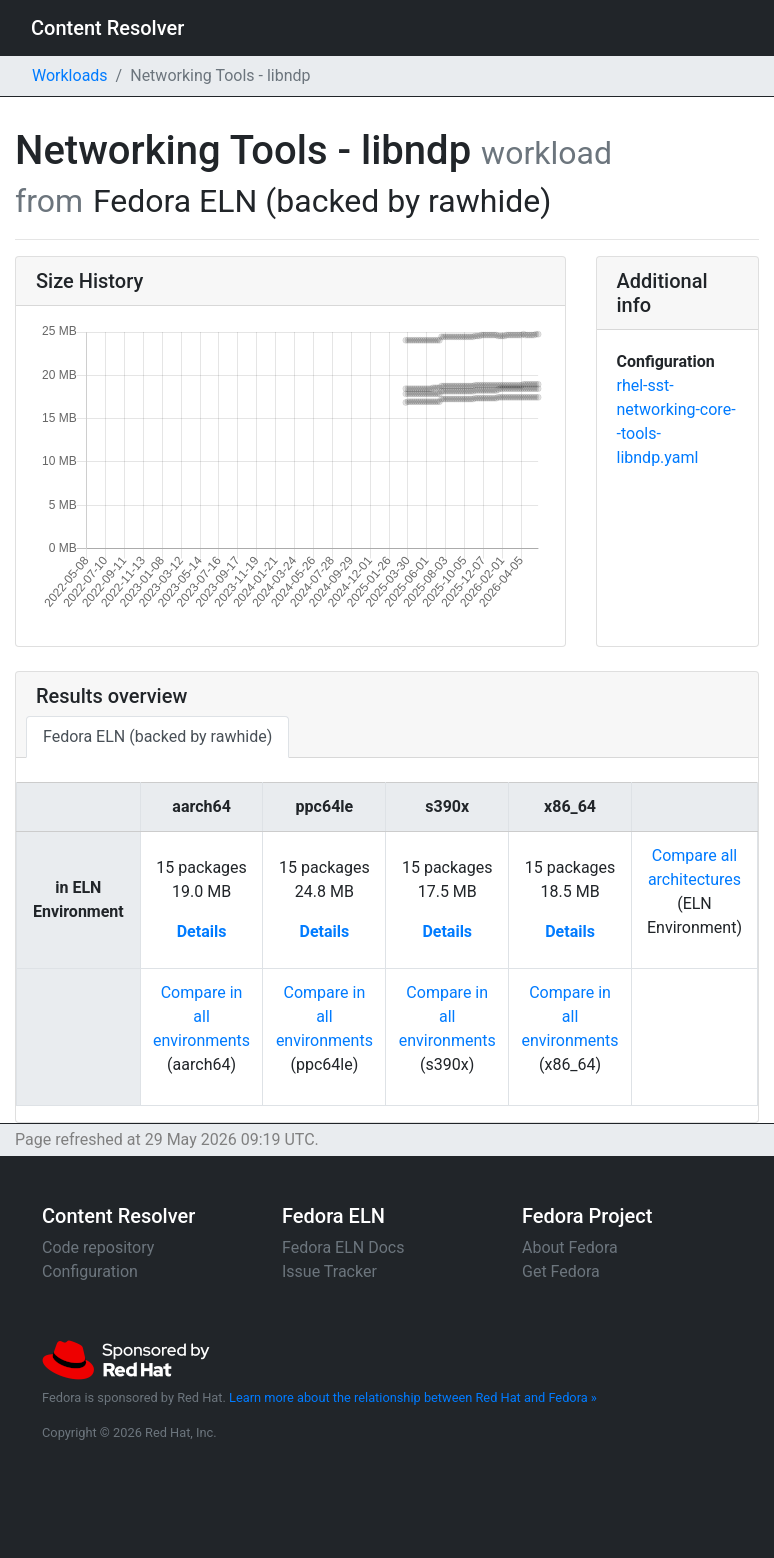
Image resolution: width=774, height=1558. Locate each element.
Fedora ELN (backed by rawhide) (157, 736)
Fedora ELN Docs (343, 1247)
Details (202, 931)
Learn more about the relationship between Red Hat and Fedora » (413, 1397)
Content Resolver (107, 28)
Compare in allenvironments (201, 1016)
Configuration (90, 1271)
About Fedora (570, 1247)
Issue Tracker (329, 1271)
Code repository (98, 1247)
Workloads (70, 75)
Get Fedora (561, 1271)
